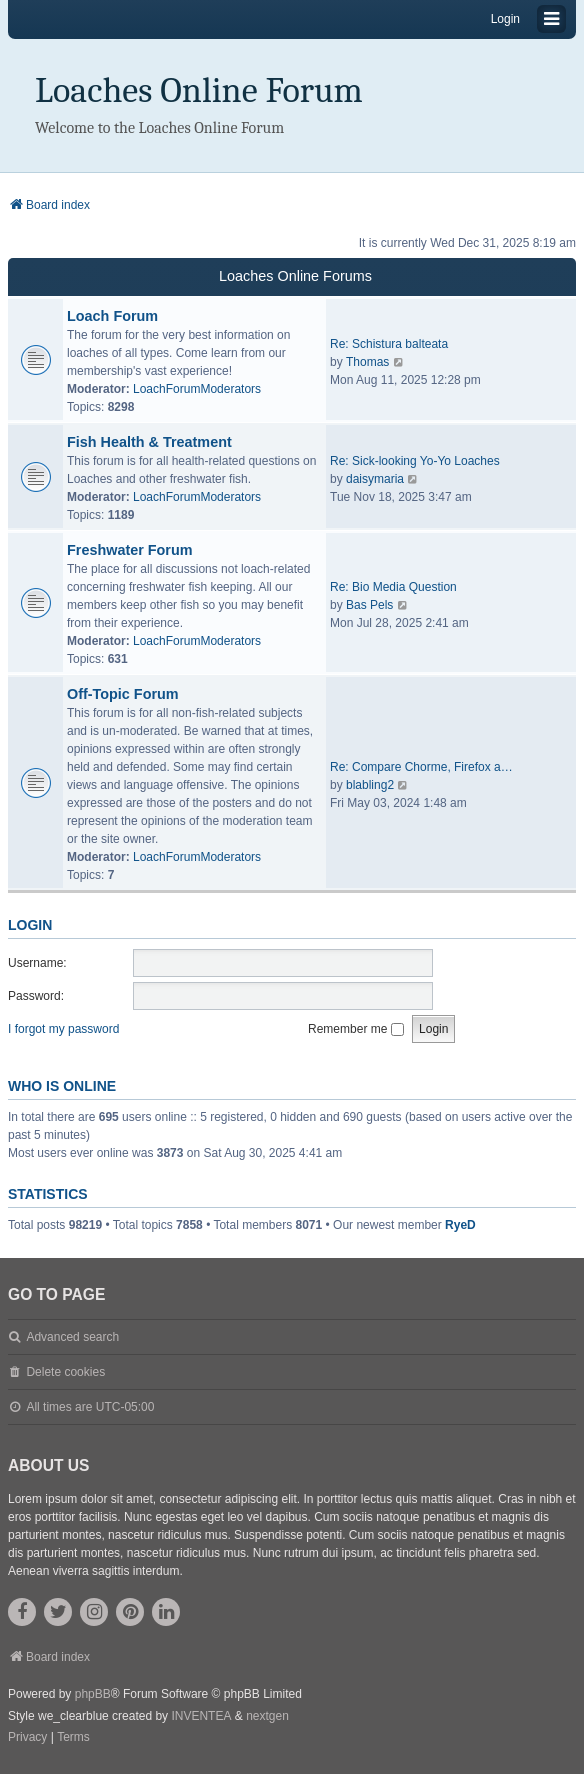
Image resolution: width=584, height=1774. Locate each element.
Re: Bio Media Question (393, 587)
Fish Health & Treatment (149, 442)
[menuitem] (27, 1738)
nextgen (267, 1716)
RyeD (460, 1225)
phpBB (93, 1694)
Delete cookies (65, 1372)
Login (30, 925)
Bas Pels (369, 605)
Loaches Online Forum (199, 90)
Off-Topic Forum (123, 694)
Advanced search (72, 1337)
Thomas (367, 362)
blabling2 (370, 785)
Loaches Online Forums (295, 276)
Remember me (356, 1029)
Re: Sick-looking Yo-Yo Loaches (415, 461)
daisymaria (375, 479)
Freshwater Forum (130, 550)
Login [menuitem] (505, 19)
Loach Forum (112, 316)
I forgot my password (63, 1029)
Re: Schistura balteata (389, 344)
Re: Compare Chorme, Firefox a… (421, 767)
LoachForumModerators (197, 389)
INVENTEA (201, 1716)
